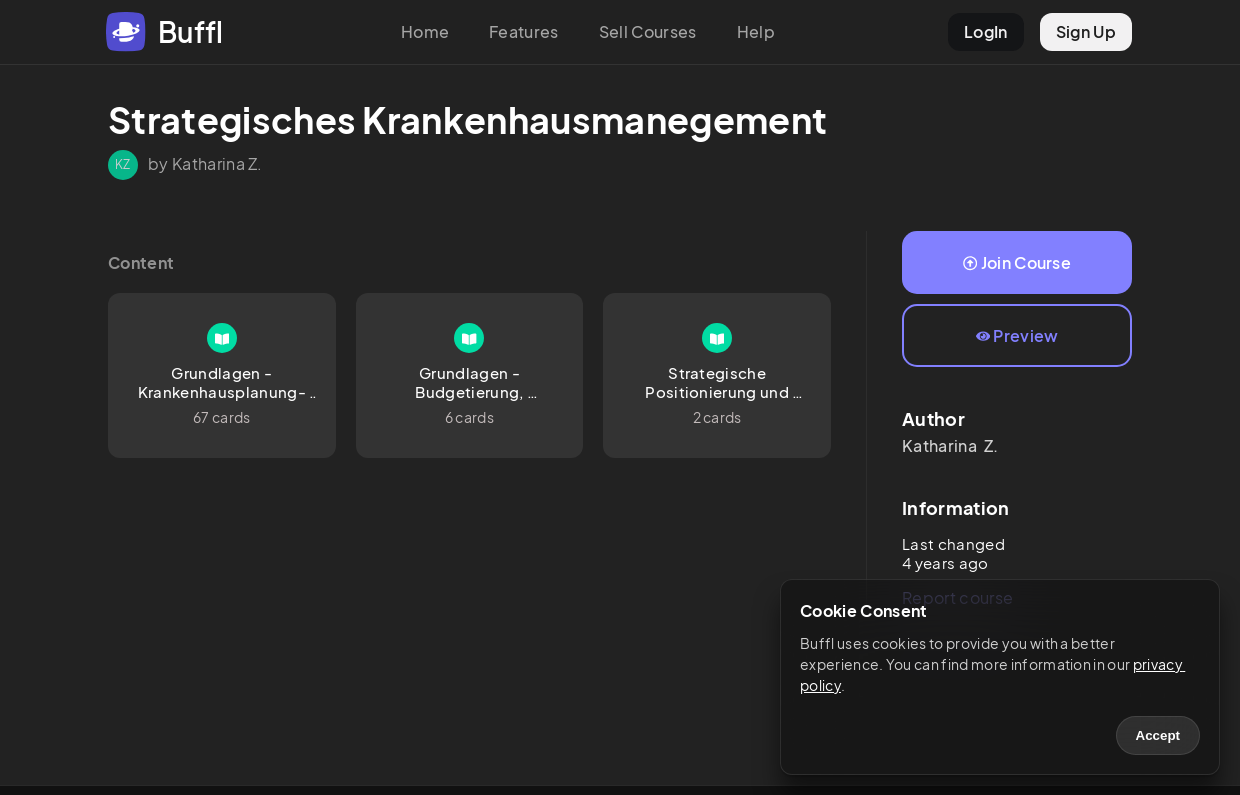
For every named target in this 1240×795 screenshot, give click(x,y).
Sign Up (1086, 31)
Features (524, 31)
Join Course (1017, 262)
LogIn (986, 31)
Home (425, 31)
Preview (1017, 335)
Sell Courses (648, 31)
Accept (1158, 735)
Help (756, 31)
